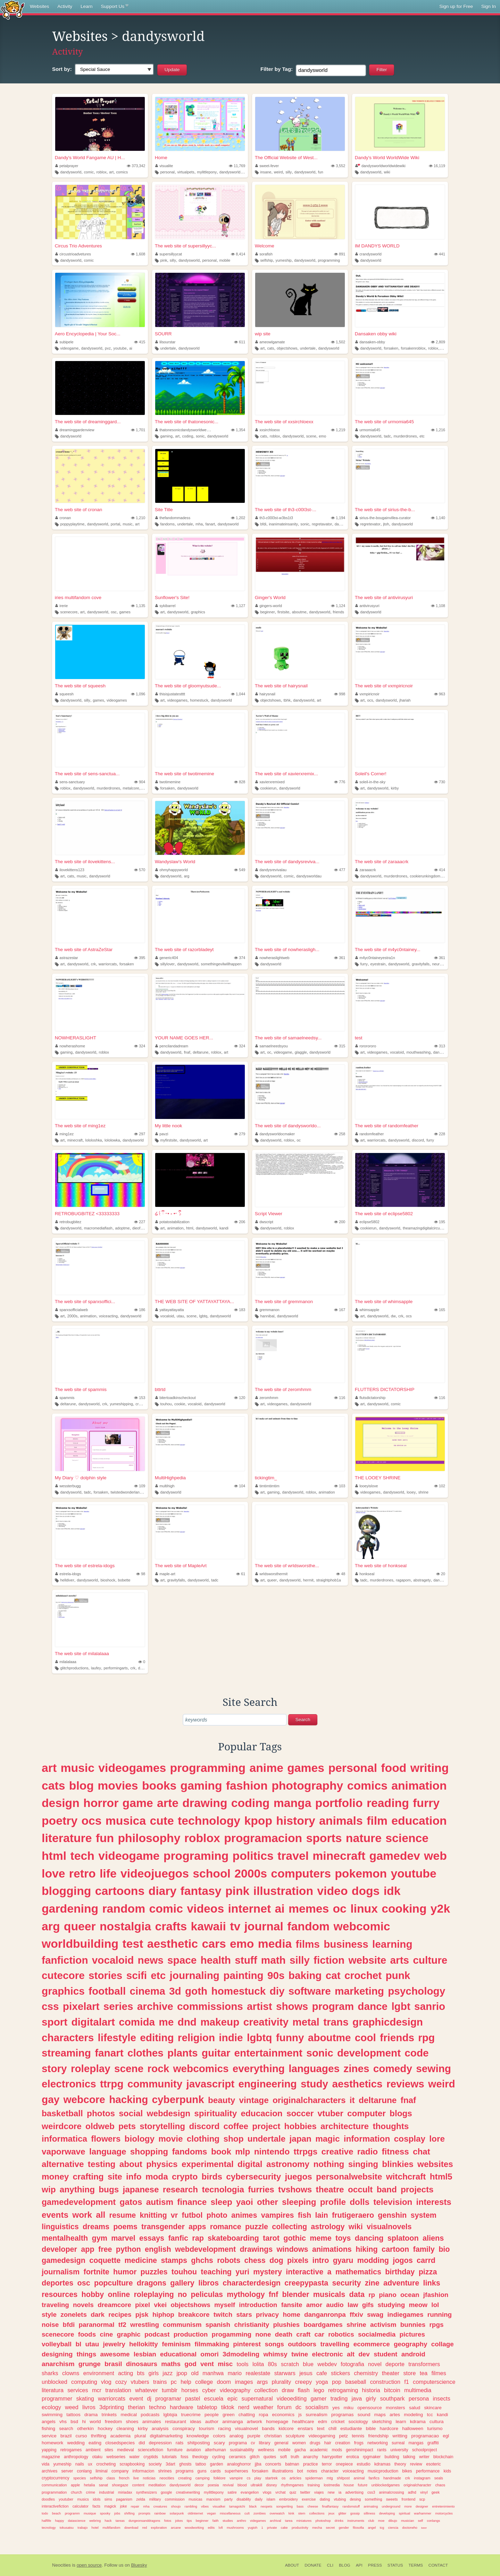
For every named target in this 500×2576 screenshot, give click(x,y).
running (439, 2314)
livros (88, 2407)
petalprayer (66, 166)
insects (441, 2398)
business (346, 1944)
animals (341, 1820)
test (358, 1037)
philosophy (149, 1838)
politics (253, 1855)
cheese (313, 2506)
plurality (281, 2382)
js (300, 2414)
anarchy (310, 2456)
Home (161, 157)
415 (139, 342)
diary (163, 1890)
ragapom (403, 1580)
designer (422, 2506)
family (423, 2249)
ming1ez (64, 1134)
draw (288, 2390)
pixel (142, 2304)
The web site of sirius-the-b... (385, 509)
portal (115, 524)
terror (327, 2464)
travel (293, 1855)
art (111, 172)
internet (249, 1908)
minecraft (75, 1140)
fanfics (374, 2478)
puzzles (154, 2271)
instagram (422, 2478)
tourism (206, 2428)
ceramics (237, 2456)
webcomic (361, 1926)
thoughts (391, 2126)
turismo (434, 2428)
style (49, 2314)
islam (270, 2499)
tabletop (207, 2407)
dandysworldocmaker (275, 1134)
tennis (358, 2435)
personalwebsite (349, 2176)
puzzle (256, 2226)
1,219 (338, 430)
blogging (66, 1890)
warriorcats (108, 964)
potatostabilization (172, 1222)
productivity (300, 2527)
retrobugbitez (68, 1222)
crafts (171, 1926)
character (330, 2471)
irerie (61, 606)
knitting (153, 2215)
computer (366, 2113)
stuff (246, 1960)
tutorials (169, 2456)
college (204, 2382)
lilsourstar (165, 342)
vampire (236, 2478)
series (118, 2006)
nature (364, 1838)
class (111, 2478)
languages (314, 2068)
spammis (65, 1398)
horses (189, 2390)
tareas (120, 2520)
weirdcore (62, 2126)
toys (343, 2238)
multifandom (111, 2527)
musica (126, 1820)
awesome (115, 2354)
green (229, 2414)
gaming (166, 436)
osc (114, 612)
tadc (387, 436)
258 (339, 1134)
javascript (210, 2084)
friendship (378, 2435)
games (124, 612)
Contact (438, 2565)
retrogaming (343, 2390)
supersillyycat (168, 254)
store (409, 2373)
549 (239, 870)
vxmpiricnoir (367, 694)
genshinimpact (359, 2449)
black (253, 2506)
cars (214, 1943)
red (144, 2527)
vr (174, 2215)
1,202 (238, 518)
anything (77, 2189)
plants (182, 2053)
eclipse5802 (367, 1222)
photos (101, 2113)
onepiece (344, 2464)
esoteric (433, 2464)
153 (139, 1398)
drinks (339, 2520)
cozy (121, 2382)
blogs (401, 2113)
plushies (286, 2324)
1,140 (438, 518)
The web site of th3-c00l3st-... (285, 509)
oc (269, 1052)
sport (54, 2022)
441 (439, 254)
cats (270, 348)
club (371, 2520)
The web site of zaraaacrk (382, 861)
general (281, 2442)
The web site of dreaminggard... (88, 421)
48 (340, 1574)
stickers (340, 2373)
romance (225, 2226)
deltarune (200, 1052)
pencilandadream (171, 1046)
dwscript (264, 1222)
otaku (97, 2456)
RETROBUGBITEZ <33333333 (87, 1213)
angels (49, 2421)
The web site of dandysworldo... (288, 1125)
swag (375, 2314)
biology (140, 2138)
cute (162, 1820)
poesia (213, 2485)
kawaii (208, 1926)
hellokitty (143, 2344)
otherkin (85, 2428)
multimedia (417, 2390)
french (124, 2478)
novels (83, 2304)
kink (291, 2513)
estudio (363, 2464)
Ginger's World (270, 597)
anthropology (76, 2456)
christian (273, 2435)
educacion (261, 2113)
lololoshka (93, 1140)
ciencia (393, 2527)
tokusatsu (67, 2527)
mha (199, 524)
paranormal (97, 2324)
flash (304, 2390)
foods (87, 2334)
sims (108, 2499)
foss (184, 2456)
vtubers (140, 2382)
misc (225, 2364)
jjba (258, 2464)
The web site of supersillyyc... (185, 245)
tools (243, 2364)
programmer (57, 2398)
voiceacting (108, 1316)
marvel (123, 2238)
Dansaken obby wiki (376, 333)
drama (91, 2414)
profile (333, 2202)
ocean (409, 2294)
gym (99, 2238)
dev (364, 2354)
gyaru (343, 2260)
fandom (308, 1926)
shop (233, 2138)
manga (292, 1802)
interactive (304, 2271)
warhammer (422, 2513)
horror (100, 1802)
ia (340, 2492)
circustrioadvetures (73, 254)
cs (249, 2478)
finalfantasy (330, 2506)
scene (311, 436)
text (321, 2428)
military (155, 2499)
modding (373, 2260)
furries (261, 2189)
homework (52, 2442)
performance (428, 2471)
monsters (395, 2407)
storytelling (162, 2126)
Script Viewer (268, 1213)
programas (342, 2414)
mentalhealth (65, 2238)
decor (199, 2485)
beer (424, 2527)
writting (399, 2435)
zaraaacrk (365, 870)
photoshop (323, 2520)
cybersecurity (253, 2176)
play (258, 2478)
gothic (294, 2238)
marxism (213, 2499)
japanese (141, 2189)
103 (339, 1486)
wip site (262, 333)
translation (118, 2390)
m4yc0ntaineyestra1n (375, 958)
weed (71, 2407)
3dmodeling (241, 2354)
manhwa (213, 2373)
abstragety (422, 1580)
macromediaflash (98, 1228)
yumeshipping (121, 1404)
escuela (214, 2398)
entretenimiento (443, 2506)
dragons (151, 2283)
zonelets (73, 2314)
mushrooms (235, 2527)
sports (324, 1838)
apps (197, 2226)
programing (196, 1855)
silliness (369, 2513)
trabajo (82, 2527)
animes (244, 2215)
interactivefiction (55, 2506)
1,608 (138, 254)
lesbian (145, 2354)
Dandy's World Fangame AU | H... (90, 157)
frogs (359, 2442)
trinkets (109, 2414)
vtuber (330, 2113)
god (190, 2364)
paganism (124, 2499)
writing (429, 1767)
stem (301, 2513)
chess (255, 2260)
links (431, 2283)
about (130, 2164)
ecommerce (371, 2344)
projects (417, 2189)
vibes (205, 2506)
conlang (84, 2471)
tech (82, 1855)
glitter (342, 2513)
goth (196, 1991)
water (134, 2456)
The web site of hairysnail (281, 685)
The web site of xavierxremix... (286, 773)
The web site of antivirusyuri (384, 597)
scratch (290, 2364)
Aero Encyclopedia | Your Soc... (87, 333)
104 (239, 1486)
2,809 (438, 342)
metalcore (131, 788)
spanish (218, 2324)
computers (301, 1873)
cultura (437, 2421)
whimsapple (367, 1310)
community (154, 2084)
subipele (64, 342)
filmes (439, 2373)
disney (271, 2485)
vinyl (424, 2492)
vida (45, 2464)
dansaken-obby (370, 342)
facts (96, 2506)
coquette (104, 2260)
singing (363, 2164)
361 (339, 958)
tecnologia (223, 2189)
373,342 (136, 166)
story (54, 2068)
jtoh (386, 524)
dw (393, 1316)
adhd (412, 2492)
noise (50, 2324)
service (49, 2435)
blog (81, 1785)
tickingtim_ (266, 1477)
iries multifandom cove (78, 597)
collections (317, 2513)
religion (196, 2037)
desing (355, 2499)
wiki (387, 172)
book (221, 2151)
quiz (293, 2492)
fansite (291, 2304)
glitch (254, 2456)
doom (224, 2382)
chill (332, 2428)
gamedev (394, 1855)
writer (424, 2456)
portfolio (339, 1802)
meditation (157, 2485)
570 (139, 870)
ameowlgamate (270, 342)
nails (79, 2464)
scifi (136, 1975)
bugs (109, 2189)
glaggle (301, 1052)
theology (200, 2456)
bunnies (412, 2324)
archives (49, 2471)
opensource (369, 2407)
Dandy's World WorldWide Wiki (387, 157)
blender (295, 2294)
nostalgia (125, 1926)
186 (139, 1310)
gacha (300, 2449)
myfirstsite (168, 1140)
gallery (182, 2283)
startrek (271, 2478)
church (76, 2492)
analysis (160, 2428)
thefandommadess (172, 518)
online (119, 2294)
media (275, 1943)
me (166, 2022)
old (195, 2373)
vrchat (280, 2492)
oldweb (100, 2126)
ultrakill (256, 2485)
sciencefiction (150, 2449)
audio (334, 2304)
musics (83, 2499)
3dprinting (111, 2407)
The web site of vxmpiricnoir (384, 685)
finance (192, 2202)
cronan (63, 518)
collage (442, 2344)
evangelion (250, 2492)
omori (209, 2354)
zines (356, 2068)
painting (243, 1975)
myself (224, 2304)
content (138, 2485)
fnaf (145, 788)
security (346, 2283)
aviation (193, 2449)
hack (108, 2520)
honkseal (365, 1574)
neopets (267, 2506)
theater (390, 2373)
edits (211, 2527)
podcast (156, 2334)
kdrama (418, 2421)
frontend (409, 2499)
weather (263, 2407)
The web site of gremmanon (284, 1301)
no (182, 2294)
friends (338, 612)
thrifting (98, 2435)
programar (168, 2398)
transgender (163, 2226)
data (356, 2294)
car (319, 2334)
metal (305, 2022)
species (79, 2478)
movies (118, 1785)
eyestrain (378, 964)
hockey (105, 2428)
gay (50, 2099)
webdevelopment (205, 2249)
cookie (179, 1404)
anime (266, 1767)
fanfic (178, 2238)
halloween (412, 2428)
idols (96, 2499)
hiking (367, 2249)
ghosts (185, 2464)
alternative (63, 2164)
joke (123, 2506)
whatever (146, 2390)
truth (295, 2456)
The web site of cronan (78, 509)
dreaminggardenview (74, 430)
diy (277, 1991)
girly (371, 2398)
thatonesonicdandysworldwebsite (185, 430)
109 (139, 1486)
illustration (283, 1890)
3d (175, 1991)
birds (212, 2176)
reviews (405, 2084)
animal (359, 2478)
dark (98, 2314)
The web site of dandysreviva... (287, 861)
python (128, 2249)
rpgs (437, 2324)
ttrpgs (306, 2151)
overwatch (276, 2513)
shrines (165, 2471)
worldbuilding (80, 1943)
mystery (267, 2271)
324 (139, 1046)
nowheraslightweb (272, 958)
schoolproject (424, 2449)
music (127, 524)
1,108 (438, 606)
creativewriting (188, 2492)
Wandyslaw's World (175, 861)
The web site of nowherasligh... (287, 949)
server (67, 2471)
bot (300, 2471)
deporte (395, 2364)
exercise (309, 2499)
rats (180, 2442)
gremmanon (267, 1310)
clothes (145, 2053)
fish (304, 2215)
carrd (426, 2260)
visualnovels (389, 2226)
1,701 (138, 430)
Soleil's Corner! (370, 773)
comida (137, 2022)
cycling (218, 2456)
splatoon (403, 2238)
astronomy (287, 2164)
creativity (266, 2022)
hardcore (389, 2428)
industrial (106, 2492)
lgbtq (203, 1316)
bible (371, 2428)
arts (399, 1960)
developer (59, 2249)
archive (155, 2006)
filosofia (358, 2527)
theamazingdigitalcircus (422, 1228)
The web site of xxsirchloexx (284, 421)
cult (247, 2513)
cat (333, 1975)
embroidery (288, 2499)
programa (238, 2442)
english (158, 2249)
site (115, 2176)
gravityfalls (421, 964)
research (180, 2189)
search (66, 2428)
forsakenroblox (413, 348)
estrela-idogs (68, 1574)
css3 (371, 2492)
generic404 (166, 958)
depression (160, 2442)
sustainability (242, 2449)
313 (439, 1046)
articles (295, 2478)
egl (446, 2435)
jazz (167, 2373)
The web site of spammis (81, 1389)
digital (250, 2164)
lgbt (400, 2006)
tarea (289, 2520)
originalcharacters (309, 2100)
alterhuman (215, 2449)
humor (124, 2271)
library (264, 2442)
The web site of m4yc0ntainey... (387, 949)
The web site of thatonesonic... (186, 421)
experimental (208, 2164)
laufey (96, 1668)
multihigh (165, 1486)
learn (400, 2421)
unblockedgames (385, 2485)
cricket (337, 2421)
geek (436, 2492)
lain (321, 2215)
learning (392, 1944)
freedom (113, 2421)
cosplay (410, 2138)
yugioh (253, 2527)
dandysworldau (309, 876)
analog (236, 2435)
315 (339, 1046)
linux (364, 1908)
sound (364, 2414)
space (182, 1960)
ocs (370, 700)
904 (139, 782)
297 (139, 1134)
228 (439, 1134)
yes (336, 2407)
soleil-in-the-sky (370, 782)
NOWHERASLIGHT (75, 1037)
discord (418, 1140)
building (392, 2456)
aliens (433, 2238)
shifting (129, 2513)
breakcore (193, 2314)
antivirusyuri (367, 606)
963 (439, 694)
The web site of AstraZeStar (84, 949)
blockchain (443, 2456)
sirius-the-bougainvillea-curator (383, 518)
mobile (224, 260)
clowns (70, 2373)
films (308, 1944)
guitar (216, 2053)
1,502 (338, 342)
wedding (76, 2442)
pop (336, 2382)
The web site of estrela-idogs (85, 1565)
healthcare (303, 2421)
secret (330, 2527)
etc (421, 436)
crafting (88, 2176)
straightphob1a (328, 1580)
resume (122, 2215)
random (123, 1908)
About (292, 2565)
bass (300, 2506)
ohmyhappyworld (171, 870)
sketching (382, 2421)
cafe (321, 2373)
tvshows (295, 2189)
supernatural (257, 2398)
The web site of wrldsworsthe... (287, 1565)
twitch (223, 2314)
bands (268, 2428)
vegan (211, 2513)
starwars (284, 2373)
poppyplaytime (72, 524)
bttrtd (160, 1389)
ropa (263, 2414)
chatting (247, 2414)
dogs (366, 1890)
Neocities (61, 2565)
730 (439, 782)
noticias (149, 2478)
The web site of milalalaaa (82, 1653)
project (266, 2126)
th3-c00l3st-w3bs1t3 (274, 518)
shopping (149, 2151)
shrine (423, 1492)
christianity (251, 2324)
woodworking (194, 2527)
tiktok (227, 2407)
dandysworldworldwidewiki (380, 166)
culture (430, 1960)
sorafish (264, 254)
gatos (131, 2202)
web (435, 1855)
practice (310, 2464)
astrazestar (66, 958)
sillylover (167, 964)
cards (215, 2471)
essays (151, 2238)
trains (160, 2382)
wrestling (144, 2324)
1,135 (138, 606)
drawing (204, 1802)
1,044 (238, 694)
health (216, 1960)
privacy (267, 2314)
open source (89, 2565)
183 (239, 1310)
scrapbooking (131, 2464)
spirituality (215, 2113)
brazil (66, 2435)
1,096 (138, 694)
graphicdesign (387, 2022)
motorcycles (443, 2513)
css (50, 2006)
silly (288, 172)
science (406, 1838)
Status (395, 2565)
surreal (398, 2442)
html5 (441, 2176)
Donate (313, 2565)
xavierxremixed (270, 782)
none (263, 2334)
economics (283, 2414)
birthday (400, 2271)
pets (127, 2126)
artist (259, 2006)
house (349, 2485)
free (105, 2249)
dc (298, 2407)
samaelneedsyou (271, 1046)
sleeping (299, 2202)
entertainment (268, 2053)
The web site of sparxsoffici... (85, 1301)
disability (243, 2499)
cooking (404, 1908)
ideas (195, 2421)
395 (139, 958)
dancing (369, 2238)
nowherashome (70, 1046)
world (95, 2421)
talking (409, 2456)
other (267, 2202)
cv (253, 2442)
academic (319, 2449)
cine (106, 2334)
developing (387, 2513)
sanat (103, 2485)
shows (292, 2006)
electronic (327, 2354)
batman (292, 2464)
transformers (424, 2364)
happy (59, 2520)
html (189, 1228)
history (295, 1820)
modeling (413, 2414)
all (100, 2214)
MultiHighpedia (170, 1477)
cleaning (125, 2428)
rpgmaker (372, 2456)
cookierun (268, 788)
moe (381, 2520)
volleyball (57, 2344)
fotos (167, 2520)
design (61, 1802)
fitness (395, 2151)
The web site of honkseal (381, 1565)
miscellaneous (230, 2513)
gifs (368, 2304)
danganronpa (325, 2314)
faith (215, 2520)
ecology (51, 2407)
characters (68, 2037)
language (107, 2151)
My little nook (168, 1125)
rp (371, 2294)
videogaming (322, 2435)
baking (305, 1975)
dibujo (392, 2520)
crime (90, 2492)
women (299, 2442)
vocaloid (397, 1052)
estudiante (351, 2428)
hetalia (89, 2485)
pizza (428, 2271)
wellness (266, 2449)
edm (322, 2421)
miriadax (125, 2492)
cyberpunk (178, 2099)
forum (284, 2407)
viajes (319, 2492)
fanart (210, 524)
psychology (416, 1991)
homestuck (199, 700)
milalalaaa (65, 1662)
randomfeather (369, 1134)
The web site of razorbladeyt (184, 949)
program (333, 2006)
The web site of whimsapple (384, 1301)
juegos (298, 2176)
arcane (176, 2527)
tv (235, 1926)
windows (292, 2249)
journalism (61, 2271)
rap (198, 2238)
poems (125, 2226)
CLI (330, 2565)
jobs (117, 2513)
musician (407, 2520)
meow (418, 2304)
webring (95, 2520)
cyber (209, 2390)
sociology (358, 2421)
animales (151, 2421)
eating (95, 2442)
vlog (106, 2382)
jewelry (114, 2344)
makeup (219, 2022)
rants (381, 2449)
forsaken (391, 348)
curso (81, 2435)
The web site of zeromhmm (283, 1389)
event (136, 2398)
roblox (101, 172)
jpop (181, 2373)
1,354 (238, 430)
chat (421, 2151)
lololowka (112, 1140)
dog (276, 2260)
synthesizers (146, 2492)
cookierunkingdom (425, 876)
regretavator (322, 524)
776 (339, 782)
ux (90, 2464)
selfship (266, 260)
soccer (300, 2113)
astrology (327, 2226)
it (352, 2100)
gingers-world (268, 606)
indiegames (406, 2314)
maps (380, 2414)
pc (174, 2382)
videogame (69, 348)
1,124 (338, 606)
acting (125, 2373)
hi (84, 2421)
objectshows (287, 348)
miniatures (304, 2520)
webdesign (169, 2113)
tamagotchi (237, 2506)
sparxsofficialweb (71, 1310)
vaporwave (63, 2151)
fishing (48, 2428)
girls (153, 2373)
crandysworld (368, 254)
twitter (305, 2492)
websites (435, 2164)
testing (102, 2164)
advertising (354, 2492)
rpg (426, 2037)
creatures (160, 2506)
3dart (170, 2464)
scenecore (69, 612)
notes (312, 2471)
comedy (392, 2068)
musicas (195, 2499)
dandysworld (71, 172)
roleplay (90, 2068)
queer (272, 1580)
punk (397, 1975)
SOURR (163, 333)
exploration (159, 2527)
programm (72, 2513)
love (53, 1873)
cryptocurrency (55, 2478)
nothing (328, 2164)
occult (360, 2189)
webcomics (200, 2068)
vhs (63, 2421)
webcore (84, 2099)
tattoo (200, 2464)
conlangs (433, 2520)
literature (67, 1838)
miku (348, 2407)
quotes (270, 2456)
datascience (76, 2520)
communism (182, 2324)
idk (392, 1890)
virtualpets (185, 172)
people (212, 2414)
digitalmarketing (166, 2435)
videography (235, 2390)
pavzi (161, 1134)
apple (75, 2485)
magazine (51, 2456)
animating (371, 2506)
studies (228, 2520)
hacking (128, 2099)
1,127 (238, 606)
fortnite (96, 2271)
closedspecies (120, 2442)
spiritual (404, 2513)
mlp (242, 2151)
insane (265, 172)
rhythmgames (292, 2485)
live (136, 2478)
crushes (142, 1404)
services (77, 2390)
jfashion (435, 2294)
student (385, 2354)
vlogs (267, 2492)
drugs (315, 2442)
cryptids (150, 2456)
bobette (124, 1580)
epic (232, 2398)
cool (365, 2037)
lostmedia (332, 2485)
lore (437, 2138)
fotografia (352, 2364)
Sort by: (62, 69)
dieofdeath (141, 1228)
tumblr (169, 2390)
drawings (256, 2249)
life (108, 1873)
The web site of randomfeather (386, 1125)
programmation (54, 2492)
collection (266, 2390)
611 (239, 342)
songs (274, 2344)
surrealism (316, 2414)
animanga (232, 2421)
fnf (273, 2294)
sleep (221, 2202)
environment (98, 2373)
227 (139, 1222)
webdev (327, 2364)
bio (444, 2249)
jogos (403, 2260)
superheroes (236, 2471)
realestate (257, 2373)
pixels (297, 2260)
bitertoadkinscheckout (175, 1398)
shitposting (199, 2442)
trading (339, 2398)
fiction (329, 1960)
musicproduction (383, 2471)
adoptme (122, 1228)
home (291, 2314)
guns (201, 2471)
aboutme (299, 612)
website (367, 1960)
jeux (331, 2513)
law (353, 2304)
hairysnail (265, 694)
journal (263, 1926)
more (408, 2506)
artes (395, 2414)
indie (231, 2037)
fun (320, 172)
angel (372, 2527)
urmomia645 (368, 430)
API (359, 2565)
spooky (105, 2513)
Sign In (488, 6)
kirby (395, 788)
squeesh (64, 694)
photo (217, 2215)
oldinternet (195, 2513)
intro (320, 2260)
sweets (392, 2499)
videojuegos (154, 1873)
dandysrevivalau (271, 870)
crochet (363, 1975)
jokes (179, 2520)
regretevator (370, 524)
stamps (174, 2260)
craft (303, 2334)
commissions (210, 2006)
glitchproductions (74, 1668)
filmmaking (211, 2344)
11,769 (237, 166)
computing (84, 2382)
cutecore (63, 1975)
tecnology (49, 2527)
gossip (355, 2513)
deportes (57, 2283)
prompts (144, 2513)
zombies (259, 2513)
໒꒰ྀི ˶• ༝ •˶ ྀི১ (168, 1213)
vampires (277, 2215)
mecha (317, 2527)
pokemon (361, 1873)
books (159, 1785)
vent (207, 2364)
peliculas (207, 2294)
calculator (81, 2506)
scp (422, 2499)
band (387, 2189)
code (416, 2053)
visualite (164, 166)
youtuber (66, 2499)
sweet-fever (267, 166)
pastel (192, 2398)
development (369, 2053)
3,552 (338, 166)
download (131, 2527)
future (363, 2485)
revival (228, 2485)
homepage (277, 2421)
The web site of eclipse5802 (384, 1213)
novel (375, 2364)
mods (337, 2449)
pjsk (142, 2314)
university (399, 2449)
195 (439, 1222)
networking (377, 2442)
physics (162, 2164)
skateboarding (233, 2238)
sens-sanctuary (70, 782)
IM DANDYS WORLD (377, 245)
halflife (46, 2520)
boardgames (322, 2324)
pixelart (81, 2006)
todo (45, 2513)
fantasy (200, 1890)
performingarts (115, 1668)
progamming (231, 2334)
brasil (113, 2364)
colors (219, 2435)
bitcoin (392, 2390)
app (87, 2249)
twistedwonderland (126, 1492)
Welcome (264, 245)
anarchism (58, 2364)
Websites (39, 6)
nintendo (272, 2151)
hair (327, 2442)
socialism (316, 2407)
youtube (119, 348)
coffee (236, 2126)
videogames (117, 700)
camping (202, 2478)
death (283, 2334)
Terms (416, 2565)
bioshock (107, 1580)
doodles (48, 2499)
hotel (94, 2527)
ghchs (202, 2260)
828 (239, 782)
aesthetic (172, 1943)
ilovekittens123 (69, 870)
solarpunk (176, 2513)
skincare (432, 2407)
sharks (50, 2373)
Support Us (114, 6)
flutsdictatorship (370, 1398)
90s (276, 1975)
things (86, 2354)
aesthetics (357, 2084)
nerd (243, 2407)
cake (284, 2527)
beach (56, 2513)
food (393, 1767)
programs (184, 2471)
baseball (355, 2382)
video (332, 1890)
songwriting (284, 2506)
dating (325, 2499)
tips (189, 2520)
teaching (216, 2271)
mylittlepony (207, 172)
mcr (96, 2390)
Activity (64, 6)
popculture (113, 2283)
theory (400, 2464)
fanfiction (65, 1960)
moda (156, 2176)
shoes (132, 2421)
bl (78, 2344)
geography (410, 2344)
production (191, 2334)
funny (290, 2037)
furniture (175, 2449)
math (273, 1960)
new (331, 2492)
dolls (359, 2202)
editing (157, 2037)
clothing (203, 2138)
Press (375, 2565)
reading (388, 1802)
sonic (200, 436)
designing (57, 2354)
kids (447, 2471)
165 (439, 1310)
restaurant (175, 2421)
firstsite (283, 612)
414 (439, 870)
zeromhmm (266, 1398)
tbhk (286, 700)
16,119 (437, 166)
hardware (181, 2407)
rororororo (365, 1046)
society (155, 2464)
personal (167, 172)
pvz (108, 348)
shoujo (176, 2506)
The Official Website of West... (286, 157)
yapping (49, 2449)
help (186, 2382)
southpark (392, 2398)
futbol (192, 2215)
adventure (401, 2283)
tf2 (122, 2324)
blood (242, 2485)
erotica (352, 2456)
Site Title (164, 509)
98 (140, 1574)
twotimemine (168, 782)
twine (299, 2354)
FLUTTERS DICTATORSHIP (385, 1389)
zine (372, 2283)
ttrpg (112, 2084)
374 (239, 958)
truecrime (191, 2414)
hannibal (267, 1316)
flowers (105, 2138)
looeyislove (366, 1486)
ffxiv (356, 2314)
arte (167, 1802)
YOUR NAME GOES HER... (184, 1037)
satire (231, 2492)
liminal (101, 2471)
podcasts (150, 2414)
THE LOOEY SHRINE (378, 1477)
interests (433, 2202)
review (416, 2464)
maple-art (165, 1574)
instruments (355, 2520)
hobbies (300, 2126)
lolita (258, 2364)
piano (387, 2294)
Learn (87, 6)
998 (339, 694)
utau (180, 1316)
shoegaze (120, 2485)
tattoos (73, 2414)
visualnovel (246, 2428)
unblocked (54, 2382)
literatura (53, 2390)
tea (424, 2373)
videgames (258, 2520)
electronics (69, 2084)
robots (228, 2260)
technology (209, 1820)
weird (278, 172)
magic (327, 2138)
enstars (305, 2428)
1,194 (338, 518)
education (419, 1820)
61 (240, 1574)
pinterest (247, 2344)
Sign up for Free (456, 6)
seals (438, 2478)
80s (272, 2364)
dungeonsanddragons (144, 2520)
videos (205, 1908)
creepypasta (306, 2283)
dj (149, 2398)
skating (85, 2398)
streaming (66, 2053)
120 (239, 1398)
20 (440, 1574)
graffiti (433, 2442)
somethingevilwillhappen (221, 964)
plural (140, 2435)
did (142, 2442)
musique (90, 2513)
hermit (308, 1580)
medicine (141, 2260)
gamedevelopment (79, 2202)
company (119, 2471)
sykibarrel (165, 606)
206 (239, 1222)
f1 (406, 2382)
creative (337, 2151)
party (228, 2499)
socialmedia (376, 2334)
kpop (258, 1820)
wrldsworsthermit (271, 1574)
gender (344, 2527)
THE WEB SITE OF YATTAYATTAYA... (194, 1301)
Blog (344, 2565)
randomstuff (351, 2506)
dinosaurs (141, 2364)
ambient (92, 2449)
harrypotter (332, 2456)
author (211, 2421)
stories (105, 1975)
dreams (96, 2226)
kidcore (286, 2428)
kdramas (382, 2464)
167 (339, 1310)
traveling (55, 2304)
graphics (198, 612)
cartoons (120, 1890)
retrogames (71, 2449)
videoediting (292, 2398)
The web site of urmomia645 (384, 421)
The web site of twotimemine (184, 773)
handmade (392, 2478)
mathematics (358, 2271)
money (55, 2176)
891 (339, 254)
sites (109, 2449)
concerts (273, 2464)
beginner (267, 612)
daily (258, 2499)
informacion (144, 2471)
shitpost (343, 2478)
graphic (129, 2334)
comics (122, 172)
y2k (440, 1908)
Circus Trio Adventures (78, 245)
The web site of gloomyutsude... (188, 685)
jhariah (404, 700)
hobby (93, 2294)
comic (89, 172)
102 (439, 1486)
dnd (187, 2022)
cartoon (395, 2249)
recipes (119, 2314)
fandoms (167, 524)
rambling (191, 2506)
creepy (303, 2382)
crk (93, 964)
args (262, 2382)
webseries (115, 2456)
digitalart (93, 2022)
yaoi (244, 2202)
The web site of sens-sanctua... (87, 773)
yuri (242, 2271)
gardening (70, 1908)
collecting (289, 2226)
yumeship (284, 260)
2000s (72, 1316)
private (272, 2527)
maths (171, 2364)
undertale (168, 348)
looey (411, 1492)
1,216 (438, 430)
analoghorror (239, 2464)
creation (342, 2442)
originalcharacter (417, 2485)
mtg (330, 2478)
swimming (52, 2414)
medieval (125, 2449)
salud (414, 2407)
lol (435, 2304)
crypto (185, 2176)
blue (308, 2364)
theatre (330, 2189)
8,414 (238, 254)
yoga (322, 2382)
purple (253, 2435)
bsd (74, 2421)
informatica (64, 2138)
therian (136, 2407)
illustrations (282, 2471)
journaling (194, 1975)
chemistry (366, 2373)
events (55, 2214)
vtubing (340, 2499)
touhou (166, 1404)
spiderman (314, 2478)
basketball (62, 2113)
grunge (89, 2364)
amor (314, 2304)
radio (367, 2151)
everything (259, 2068)
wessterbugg (68, 1486)
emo (322, 436)
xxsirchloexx (267, 430)
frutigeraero (353, 2215)
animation (175, 1228)
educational (178, 2354)
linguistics (60, 2226)
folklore (220, 2478)
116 (339, 1398)
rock (158, 2068)
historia (371, 2390)
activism (383, 2324)
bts (141, 2373)
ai (130, 348)
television (392, 2202)
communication (54, 2485)
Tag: (276, 69)
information (367, 2138)
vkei (160, 2304)
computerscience (434, 2382)
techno (157, 2407)
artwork (254, 2421)
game (138, 1802)
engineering (267, 2084)
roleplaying (154, 2294)
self (420, 2520)
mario (235, 2373)
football (107, 1991)
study (314, 2084)
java (356, 2398)
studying (391, 2304)
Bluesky (139, 2565)
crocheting (106, 2464)
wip (49, 2189)
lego (319, 2390)
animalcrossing (391, 2492)
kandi (223, 1228)
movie (170, 2138)
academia (120, 2435)
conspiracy (184, 2428)
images (244, 2382)
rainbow (160, 2513)
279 (239, 1134)
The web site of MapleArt (181, 1565)
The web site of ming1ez (80, 1125)
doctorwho (409, 2527)
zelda (140, 2499)
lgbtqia (170, 2414)
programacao (425, 2435)
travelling (334, 2344)
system (423, 2215)
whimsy (275, 2354)
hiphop (163, 2314)
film (377, 1820)
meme (320, 2238)
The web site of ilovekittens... (85, 861)
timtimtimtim (267, 1486)
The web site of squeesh (80, 685)
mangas (415, 2442)
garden (216, 2464)
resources (59, 2294)
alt (351, 2354)
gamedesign (63, 2260)
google (166, 2492)
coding (187, 436)
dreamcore (114, 2304)
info (134, 2176)
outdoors (302, 2344)
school (212, 1873)
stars (244, 2314)
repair (135, 2506)
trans (336, 2022)
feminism (176, 2344)
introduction (258, 2304)
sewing (433, 2068)
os (283, 2478)
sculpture (295, 2435)
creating (184, 2478)
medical (128, 2414)
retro (82, 1873)
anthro (241, 2520)
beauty (221, 2100)
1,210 (138, 518)
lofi (221, 2527)
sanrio (429, 2006)
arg (187, 876)
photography (307, 1785)
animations (332, 2249)
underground (391, 2506)
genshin (392, 2215)
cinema (147, 1991)
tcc (430, 2414)
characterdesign (252, 2283)
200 (339, 1222)
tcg (382, 2527)
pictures (412, 2334)
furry (364, 964)
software (310, 1991)
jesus (305, 2373)
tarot (271, 2238)
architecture (344, 2126)
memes (309, 1908)
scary (219, 2442)
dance (373, 2006)
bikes (407, 2471)
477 (339, 870)
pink (163, 260)
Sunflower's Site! (172, 597)
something (373, 2499)
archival (275, 2520)
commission (175, 2499)
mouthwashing (418, 1052)
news (151, 1960)
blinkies (397, 2164)
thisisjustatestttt (170, 694)
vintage (254, 2100)
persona (419, 2398)
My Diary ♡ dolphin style (81, 1477)
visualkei (218, 2506)
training (314, 2485)
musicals (329, 2294)
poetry (59, 1820)
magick (110, 2506)
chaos (440, 2485)
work (82, 2214)
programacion (263, 1838)
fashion (247, 1785)
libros (208, 2283)
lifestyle (117, 2037)
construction (385, 2382)
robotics (341, 2334)
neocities (166, 2478)
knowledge (197, 2435)
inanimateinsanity (283, 524)
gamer (319, 2398)
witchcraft (406, 2176)
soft (283, 2456)
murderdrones (405, 436)
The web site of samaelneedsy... (288, 1037)
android (413, 2354)
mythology (246, 2294)
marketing (359, 1991)
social (131, 2113)
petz (343, 2435)
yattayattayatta (169, 1310)
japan (300, 2138)
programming (329, 260)
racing (224, 2428)
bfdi (263, 524)
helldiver (67, 1580)
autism (159, 2202)
